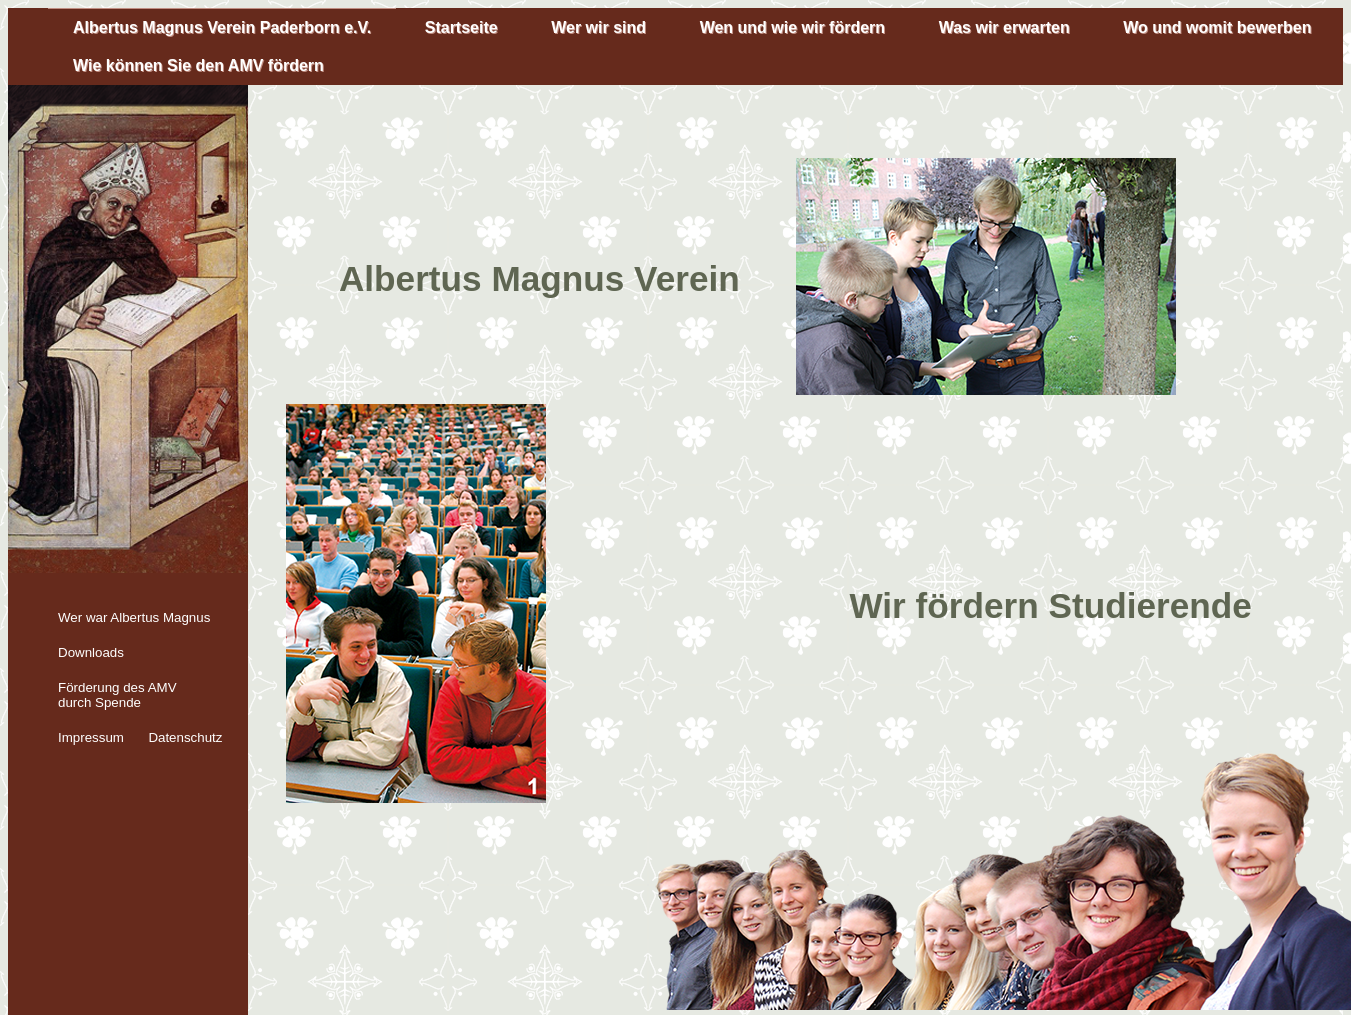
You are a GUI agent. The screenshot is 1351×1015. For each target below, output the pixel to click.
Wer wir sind (598, 27)
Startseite (461, 27)
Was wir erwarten (1004, 27)
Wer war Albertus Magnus (134, 617)
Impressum (91, 737)
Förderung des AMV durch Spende (117, 695)
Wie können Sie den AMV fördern (198, 65)
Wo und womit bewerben (1217, 27)
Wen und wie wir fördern (793, 27)
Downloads (91, 652)
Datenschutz (185, 737)
